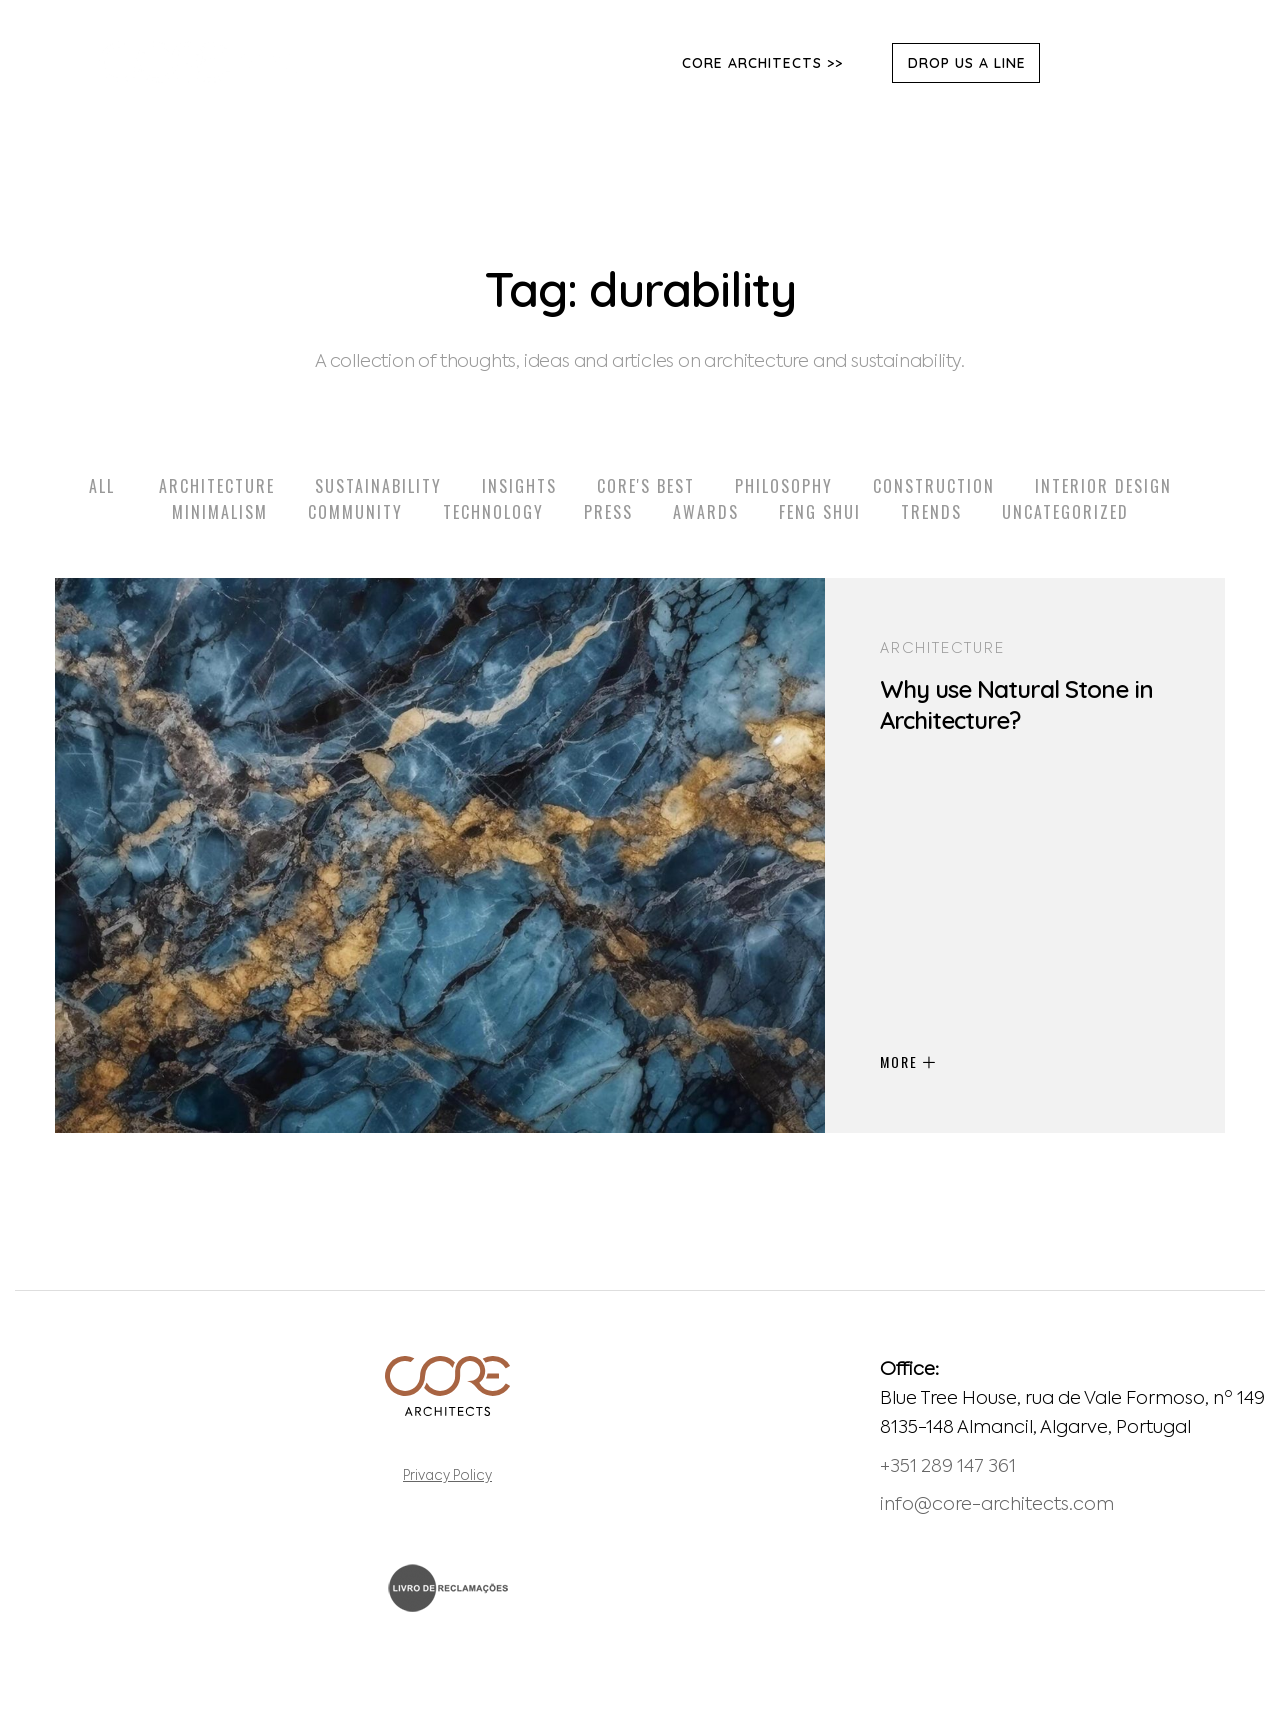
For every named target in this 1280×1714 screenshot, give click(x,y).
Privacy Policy (447, 1476)
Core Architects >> (762, 63)
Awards (706, 512)
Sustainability (378, 486)
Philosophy (784, 486)
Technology (493, 512)
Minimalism (220, 512)
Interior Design (1103, 486)
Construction (934, 486)
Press (608, 512)
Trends (931, 512)
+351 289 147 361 (948, 1467)
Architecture (217, 486)
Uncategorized (1065, 512)
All (102, 486)
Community (355, 512)
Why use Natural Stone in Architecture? (1016, 704)
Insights (519, 486)
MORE (907, 1061)
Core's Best (646, 486)
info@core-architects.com (997, 1505)
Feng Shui (820, 512)
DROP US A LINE (967, 63)
